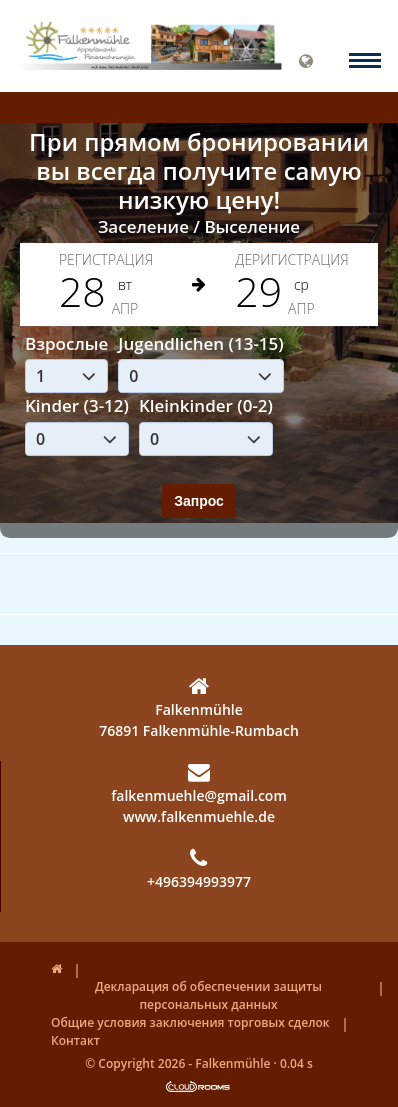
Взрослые (66, 343)
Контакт (75, 1040)
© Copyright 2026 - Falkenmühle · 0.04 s (199, 1063)
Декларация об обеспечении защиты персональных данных (208, 995)
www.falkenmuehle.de (199, 816)
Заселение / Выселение (199, 226)
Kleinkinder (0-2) (206, 405)
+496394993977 (199, 869)
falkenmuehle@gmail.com (199, 783)
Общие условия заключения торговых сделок (190, 1022)
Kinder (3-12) (77, 405)
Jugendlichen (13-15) (200, 343)
